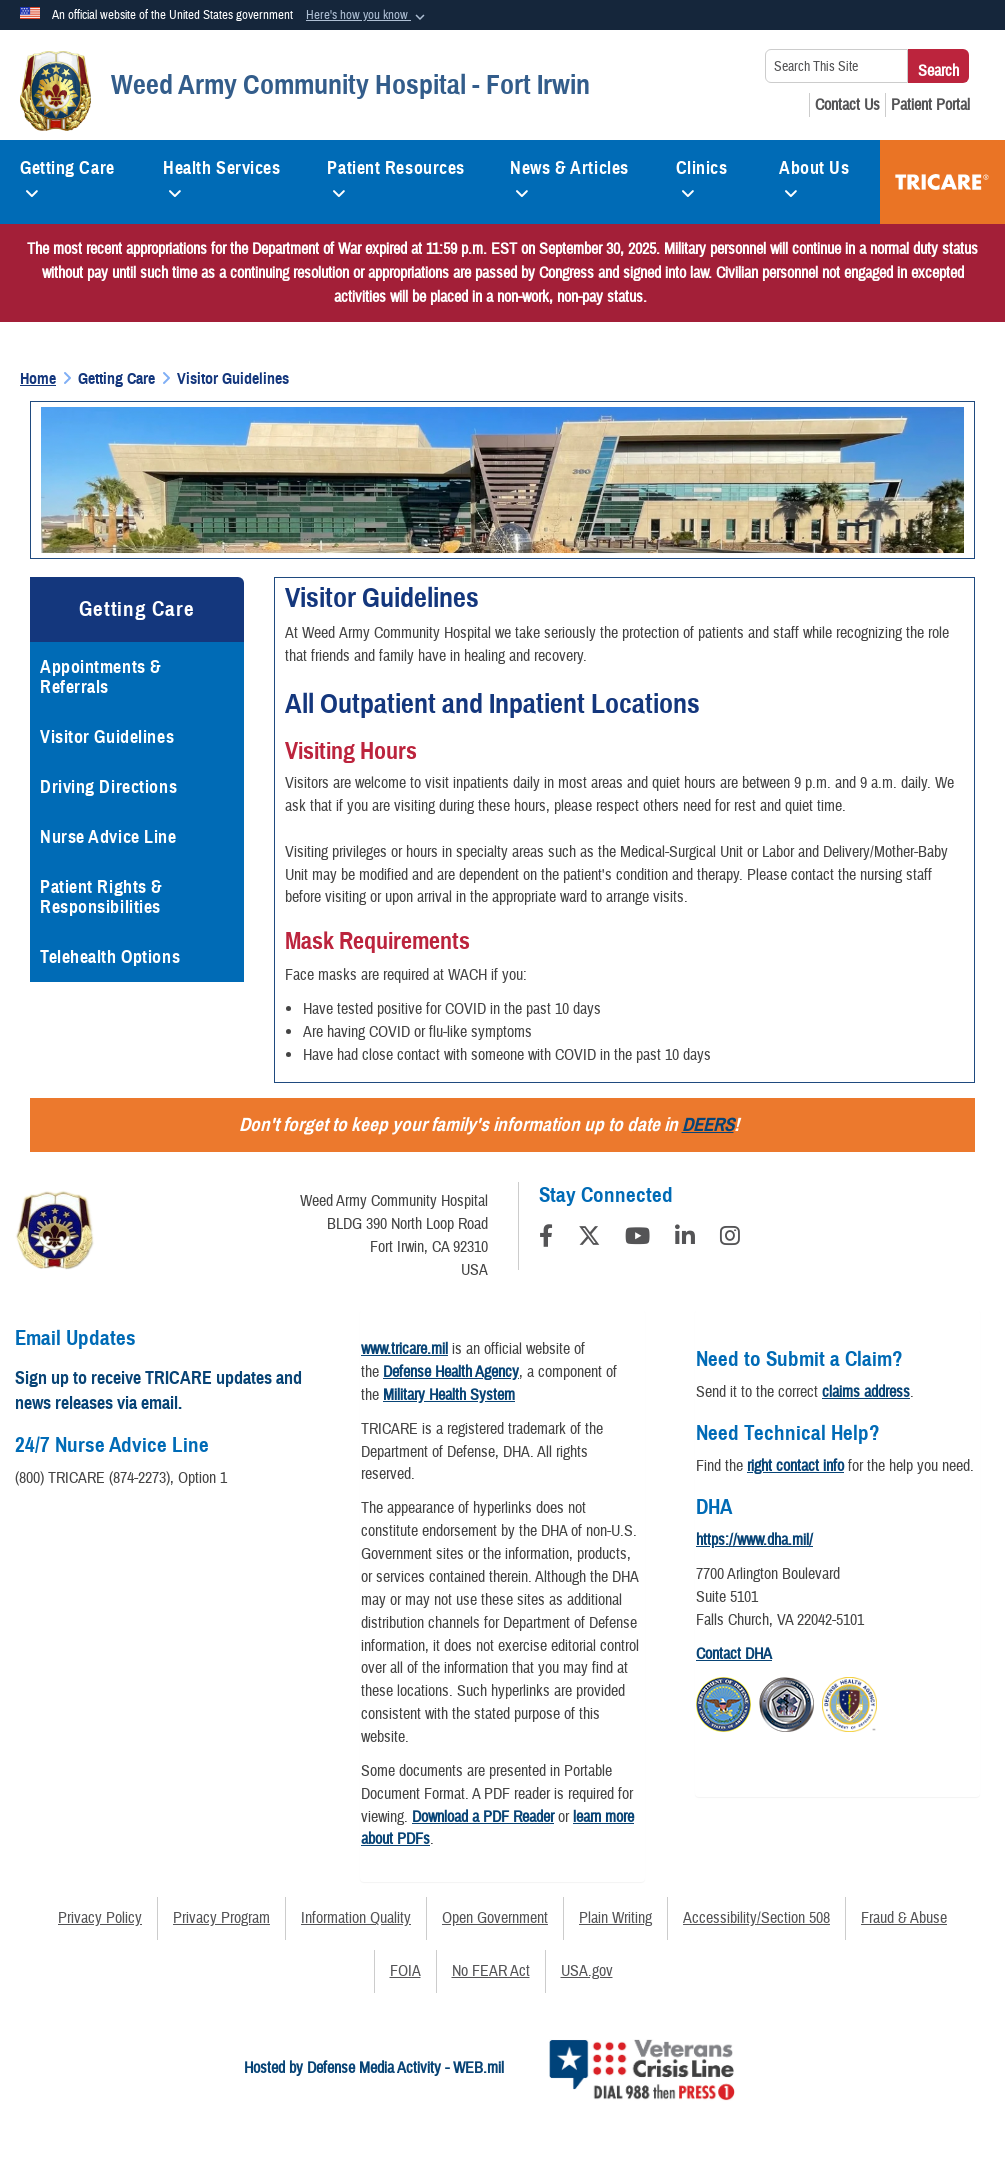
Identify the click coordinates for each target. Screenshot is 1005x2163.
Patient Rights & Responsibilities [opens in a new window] (101, 897)
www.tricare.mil (404, 1349)
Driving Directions (108, 787)
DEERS (708, 1124)
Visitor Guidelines (107, 737)
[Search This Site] (836, 66)
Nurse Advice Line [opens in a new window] (108, 837)
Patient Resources (396, 176)
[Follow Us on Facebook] (546, 1239)
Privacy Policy (100, 1918)
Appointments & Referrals (101, 677)
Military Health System (449, 1395)
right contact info (795, 1466)
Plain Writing (615, 1918)
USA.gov (587, 1971)
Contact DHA (734, 1654)
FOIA (405, 1971)
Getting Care (67, 176)
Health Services (221, 176)
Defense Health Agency (451, 1372)
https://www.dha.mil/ (754, 1540)
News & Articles (569, 176)
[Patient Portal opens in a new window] (930, 105)
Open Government (495, 1918)
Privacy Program (221, 1918)
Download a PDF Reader (483, 1817)
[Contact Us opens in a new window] (847, 105)
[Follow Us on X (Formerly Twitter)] (589, 1239)
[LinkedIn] (685, 1239)
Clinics (702, 176)
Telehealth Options (110, 957)
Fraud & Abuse (904, 1918)
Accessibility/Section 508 (756, 1918)
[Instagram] (730, 1239)
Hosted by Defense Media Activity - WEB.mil (374, 2068)
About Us (814, 176)
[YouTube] (637, 1239)
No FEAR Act (491, 1971)
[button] (367, 16)
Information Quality (356, 1918)
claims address (866, 1392)
